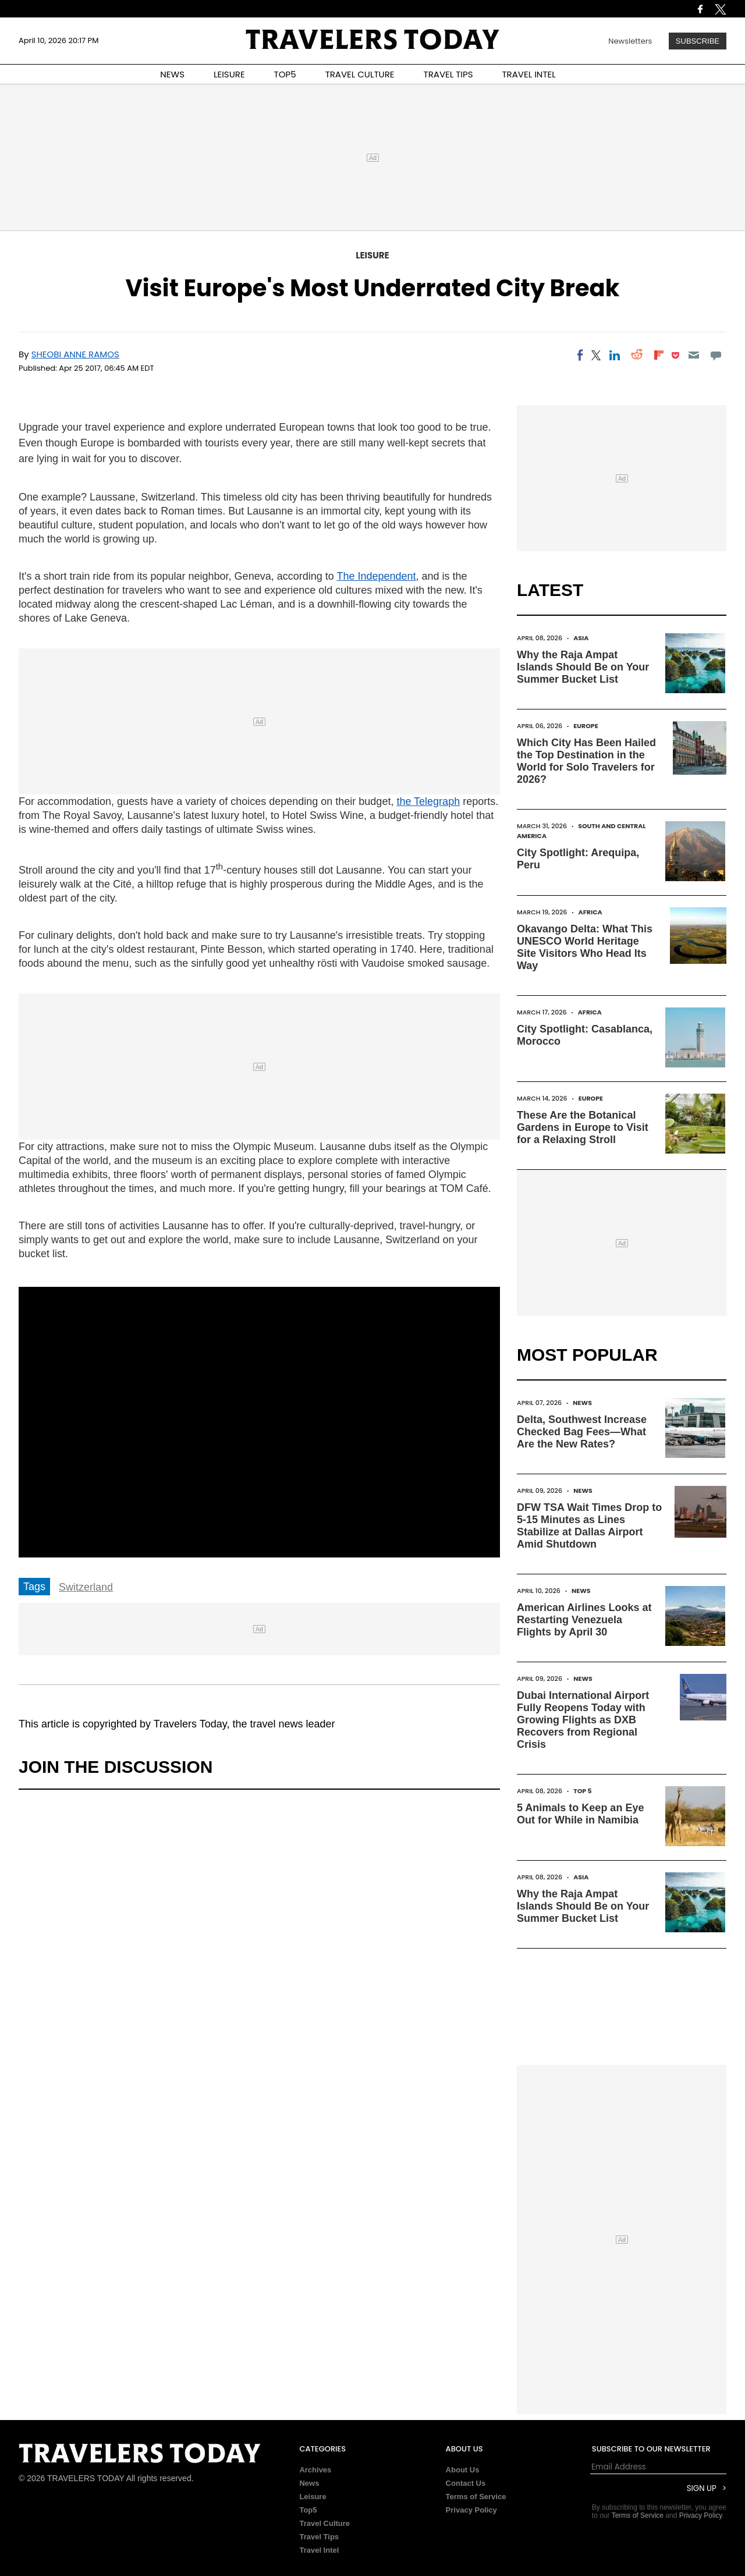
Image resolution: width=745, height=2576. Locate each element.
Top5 (308, 2510)
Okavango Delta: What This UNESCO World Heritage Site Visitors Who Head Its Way (584, 947)
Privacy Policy (471, 2510)
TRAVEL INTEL (529, 74)
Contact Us (466, 2483)
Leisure (372, 255)
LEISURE (229, 74)
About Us (463, 2469)
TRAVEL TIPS (448, 74)
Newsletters (630, 41)
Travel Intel (319, 2550)
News (582, 1402)
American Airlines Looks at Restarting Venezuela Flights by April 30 (584, 1620)
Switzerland (86, 1587)
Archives (315, 2469)
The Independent (376, 576)
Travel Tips (319, 2536)
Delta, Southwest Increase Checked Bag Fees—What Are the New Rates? (582, 1432)
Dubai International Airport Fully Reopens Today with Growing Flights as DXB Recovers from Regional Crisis (583, 1720)
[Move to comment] (716, 355)
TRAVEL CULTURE (360, 74)
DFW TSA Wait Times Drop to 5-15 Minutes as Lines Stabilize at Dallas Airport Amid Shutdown (589, 1526)
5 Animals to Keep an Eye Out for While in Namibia (580, 1814)
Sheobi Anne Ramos (75, 354)
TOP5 (285, 74)
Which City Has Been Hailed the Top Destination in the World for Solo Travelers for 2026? (586, 761)
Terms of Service (476, 2496)
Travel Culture (324, 2523)
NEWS (172, 74)
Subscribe (697, 41)
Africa (590, 912)
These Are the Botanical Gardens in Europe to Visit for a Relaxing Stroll (582, 1127)
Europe (585, 725)
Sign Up (701, 2488)
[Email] (693, 355)
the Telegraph (428, 801)
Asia (580, 638)
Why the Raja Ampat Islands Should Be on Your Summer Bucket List (583, 667)
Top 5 (582, 1791)
